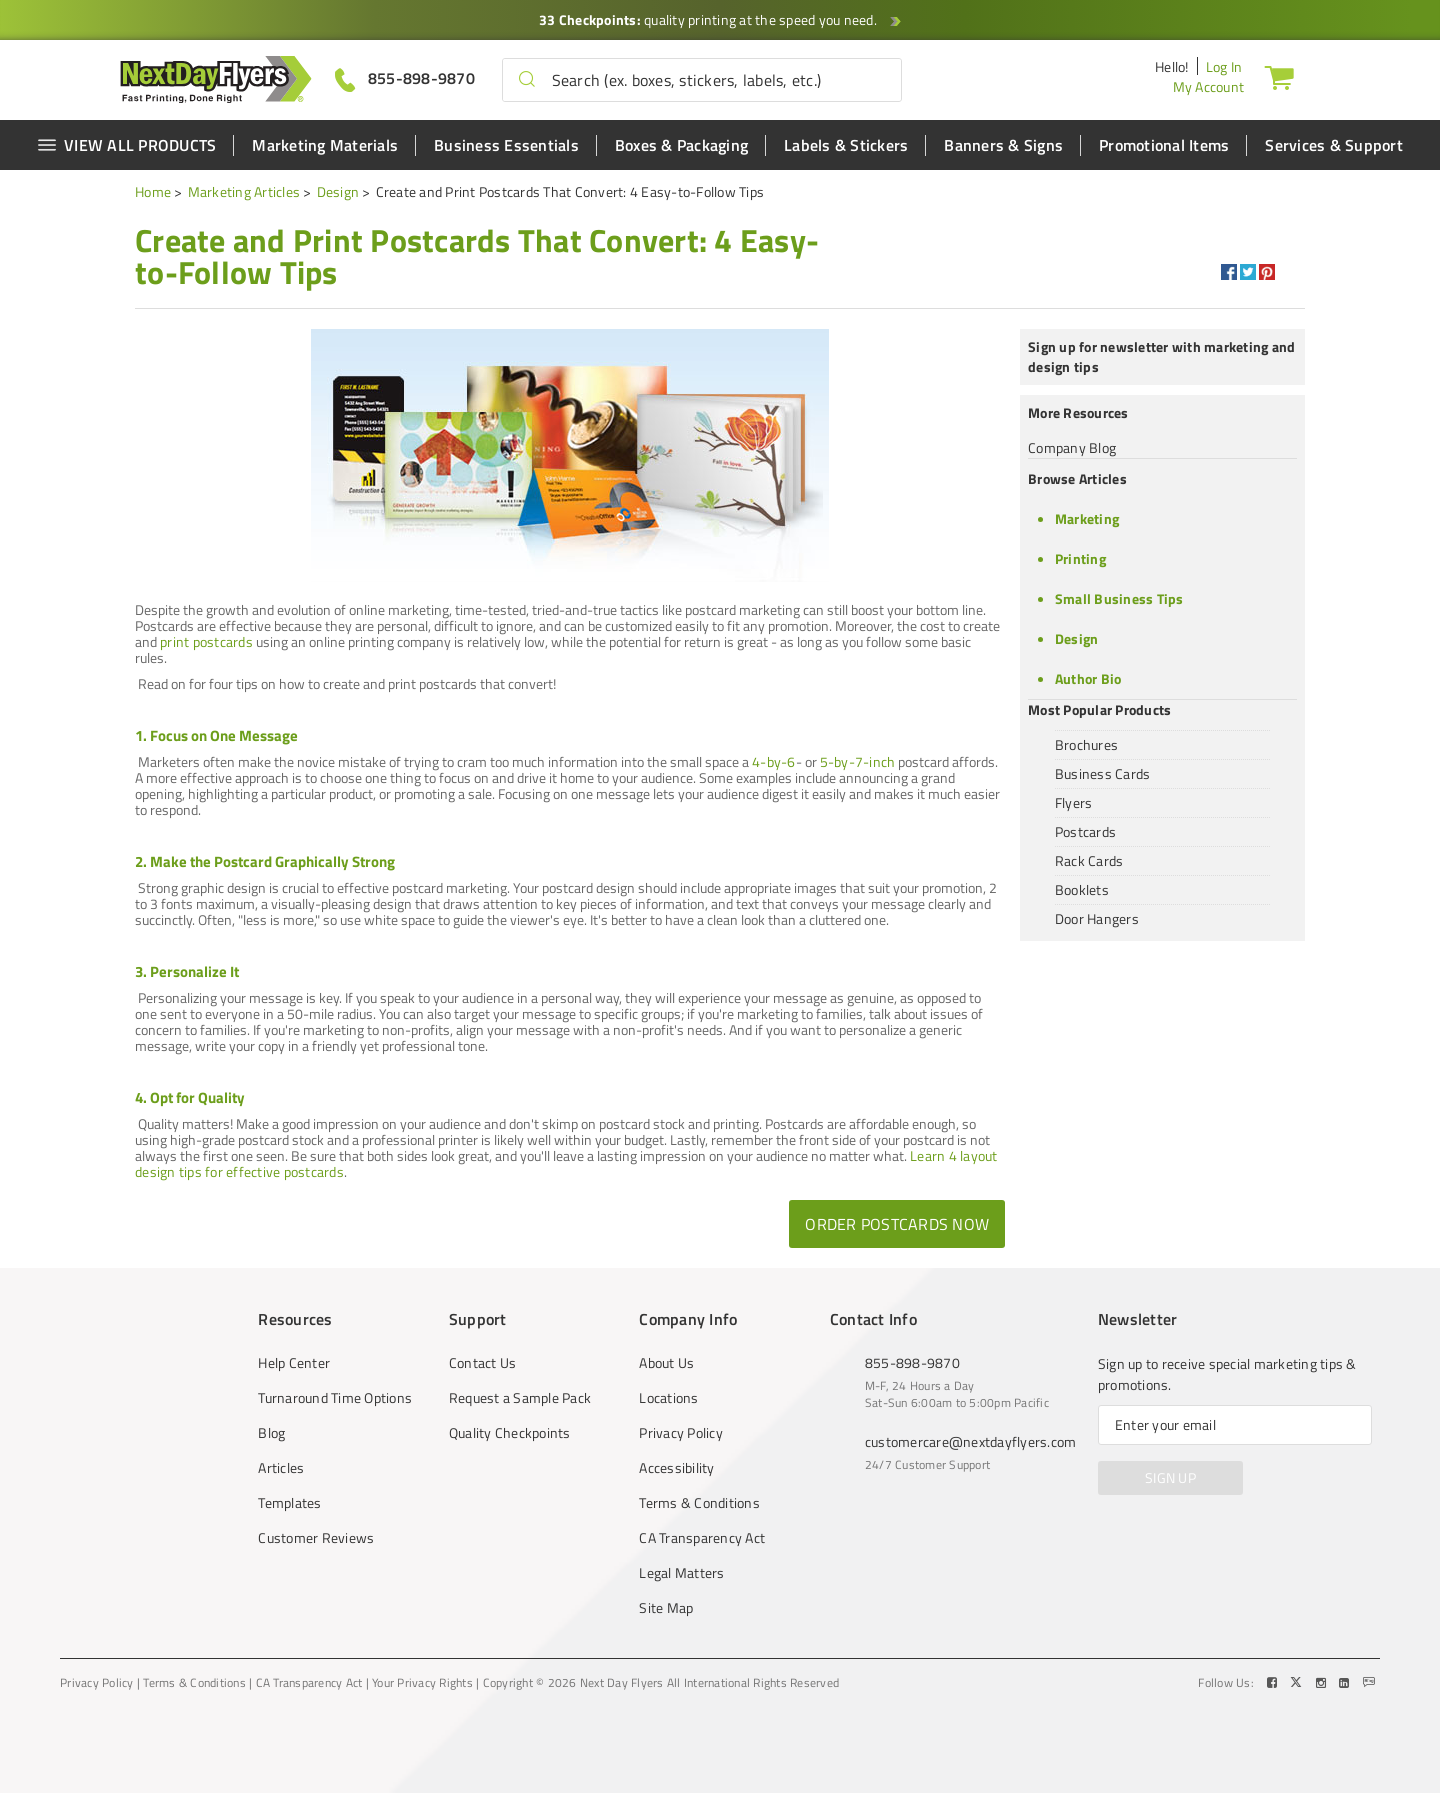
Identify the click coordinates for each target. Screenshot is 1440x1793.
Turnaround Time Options (335, 1398)
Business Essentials (506, 145)
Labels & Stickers (846, 145)
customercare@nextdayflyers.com (971, 1441)
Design (338, 191)
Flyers (1074, 802)
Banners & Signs (1003, 145)
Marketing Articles (244, 191)
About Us (666, 1363)
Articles (281, 1468)
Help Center (294, 1363)
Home (153, 191)
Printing (1080, 558)
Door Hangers (1097, 918)
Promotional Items (1164, 145)
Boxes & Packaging (681, 145)
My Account (1209, 86)
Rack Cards (1089, 860)
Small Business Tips (1119, 598)
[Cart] (1279, 77)
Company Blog (1072, 447)
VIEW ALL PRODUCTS (126, 145)
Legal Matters (681, 1573)
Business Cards (1103, 773)
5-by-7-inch (858, 761)
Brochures (1086, 744)
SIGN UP (1170, 1477)
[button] (527, 80)
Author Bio (1088, 678)
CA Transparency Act (702, 1538)
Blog (271, 1433)
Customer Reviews (316, 1538)
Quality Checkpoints (510, 1433)
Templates (289, 1503)
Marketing (1087, 518)
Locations (668, 1398)
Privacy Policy (681, 1433)
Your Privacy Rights (422, 1683)
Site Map (666, 1608)
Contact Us (483, 1363)
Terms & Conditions (699, 1503)
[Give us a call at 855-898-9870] (405, 78)
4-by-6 (774, 761)
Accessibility (676, 1468)
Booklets (1082, 889)
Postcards (1085, 831)
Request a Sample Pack (520, 1398)
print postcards (206, 641)
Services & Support (1334, 145)
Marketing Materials (325, 145)
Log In (1224, 66)
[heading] (485, 256)
